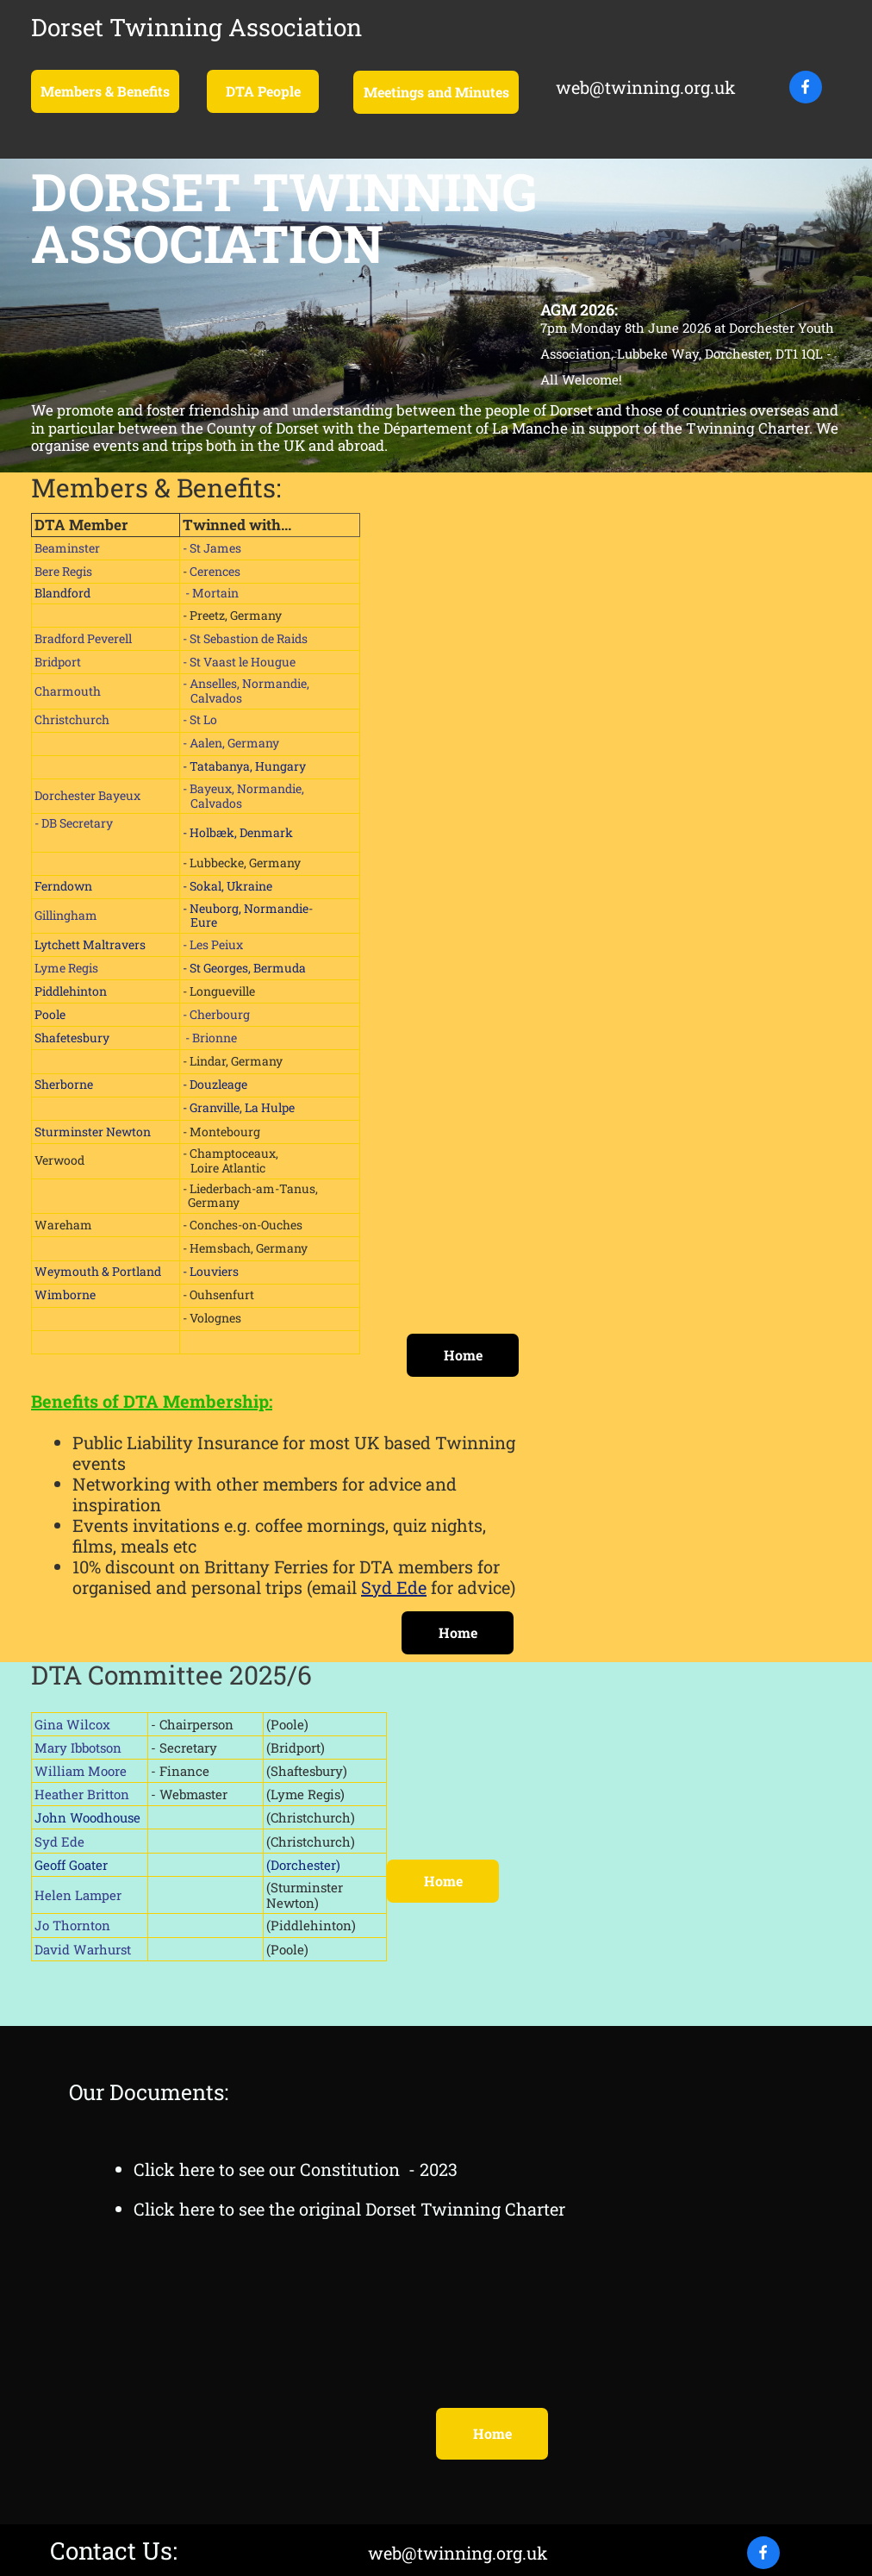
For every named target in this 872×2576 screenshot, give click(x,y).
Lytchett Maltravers (90, 944)
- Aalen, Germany (231, 743)
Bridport (57, 661)
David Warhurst (82, 1949)
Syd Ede (394, 1587)
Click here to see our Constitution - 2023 (296, 2169)
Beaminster (67, 548)
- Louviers (211, 1271)
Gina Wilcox (72, 1724)
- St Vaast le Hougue (239, 661)
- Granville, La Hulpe (239, 1107)
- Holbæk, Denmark (238, 832)
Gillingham (67, 915)
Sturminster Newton (92, 1131)
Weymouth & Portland (97, 1271)
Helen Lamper (77, 1895)
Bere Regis (63, 571)
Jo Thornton (72, 1925)
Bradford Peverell (83, 638)
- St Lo (200, 719)
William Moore (80, 1770)
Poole (49, 1014)
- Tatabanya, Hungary (245, 766)
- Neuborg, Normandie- (248, 908)
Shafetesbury (71, 1037)
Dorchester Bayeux (87, 795)
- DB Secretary (73, 823)
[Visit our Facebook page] (805, 87)
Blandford (62, 593)
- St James (212, 548)
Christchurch (71, 719)
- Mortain (211, 593)
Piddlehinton (70, 991)
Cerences (215, 571)
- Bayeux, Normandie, (245, 788)
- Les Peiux (213, 944)
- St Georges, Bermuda (244, 968)
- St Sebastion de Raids (245, 638)
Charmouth (67, 691)
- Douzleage (215, 1084)
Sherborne (63, 1084)
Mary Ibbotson (77, 1747)
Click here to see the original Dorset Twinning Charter (349, 2209)
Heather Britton (81, 1794)
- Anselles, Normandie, (247, 683)
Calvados (212, 698)
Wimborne (65, 1294)
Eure (203, 922)
